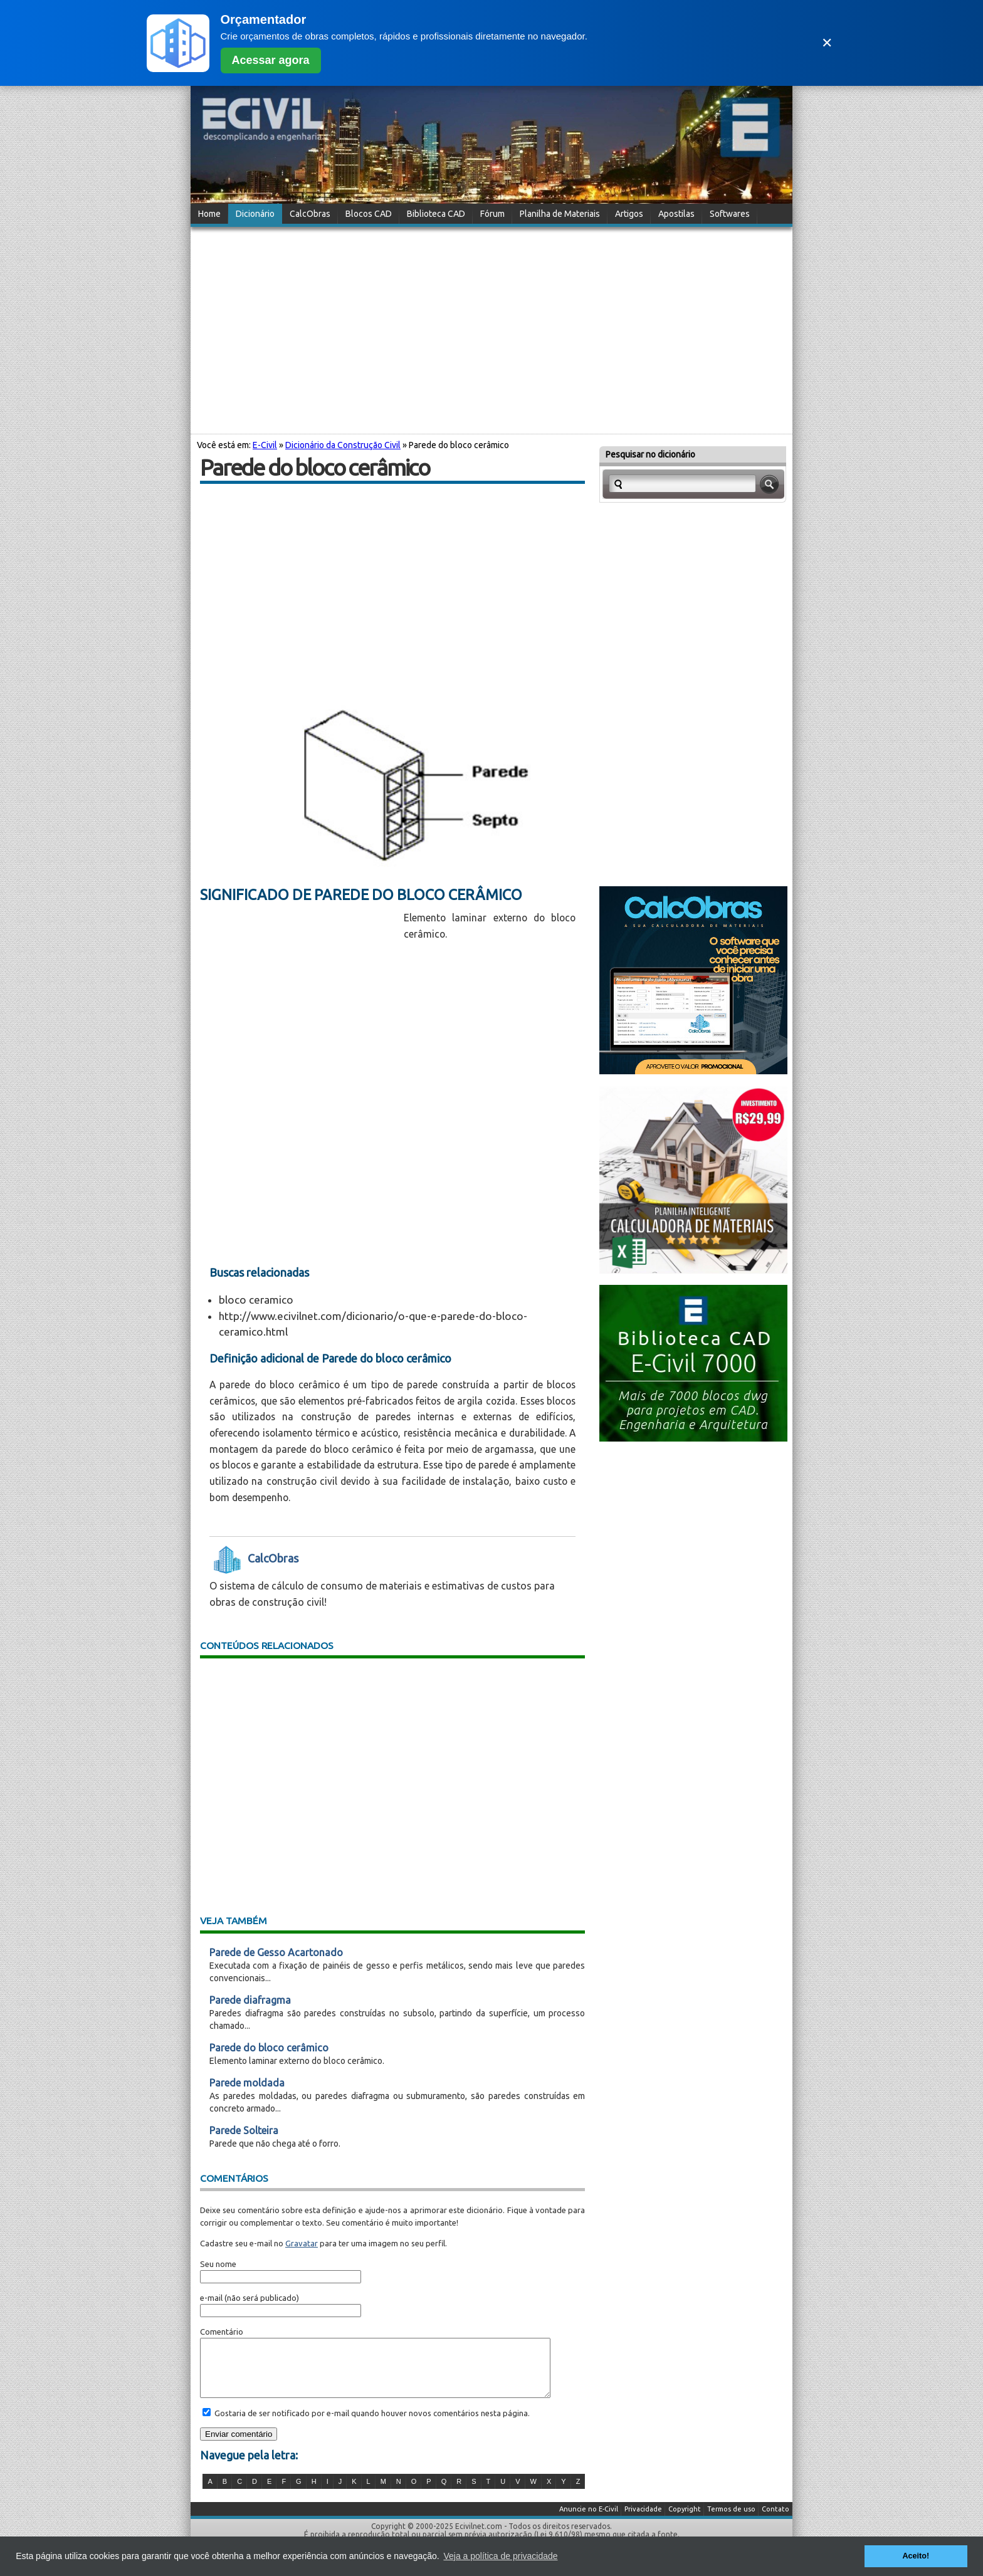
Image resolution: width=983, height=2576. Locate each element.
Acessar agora (271, 60)
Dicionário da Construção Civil (343, 445)
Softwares (730, 214)
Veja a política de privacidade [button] (500, 2556)
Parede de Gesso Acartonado (276, 1952)
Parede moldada (247, 2082)
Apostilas (676, 214)
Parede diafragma (250, 2000)
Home (209, 214)
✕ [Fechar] (827, 43)
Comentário (221, 2331)
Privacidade (643, 2520)
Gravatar (301, 2243)
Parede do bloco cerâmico (269, 2047)
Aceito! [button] (915, 2556)
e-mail (211, 2297)
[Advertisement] (491, 328)
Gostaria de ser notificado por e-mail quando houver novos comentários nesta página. (371, 2424)
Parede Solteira (243, 2130)
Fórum (492, 214)
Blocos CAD (368, 214)
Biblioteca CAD (436, 214)
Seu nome (218, 2263)
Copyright (684, 2520)
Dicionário (255, 214)
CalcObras (310, 214)
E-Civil (265, 445)
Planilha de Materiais (560, 214)
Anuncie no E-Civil (588, 2520)
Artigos (629, 214)
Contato (775, 2520)
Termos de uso (731, 2520)
